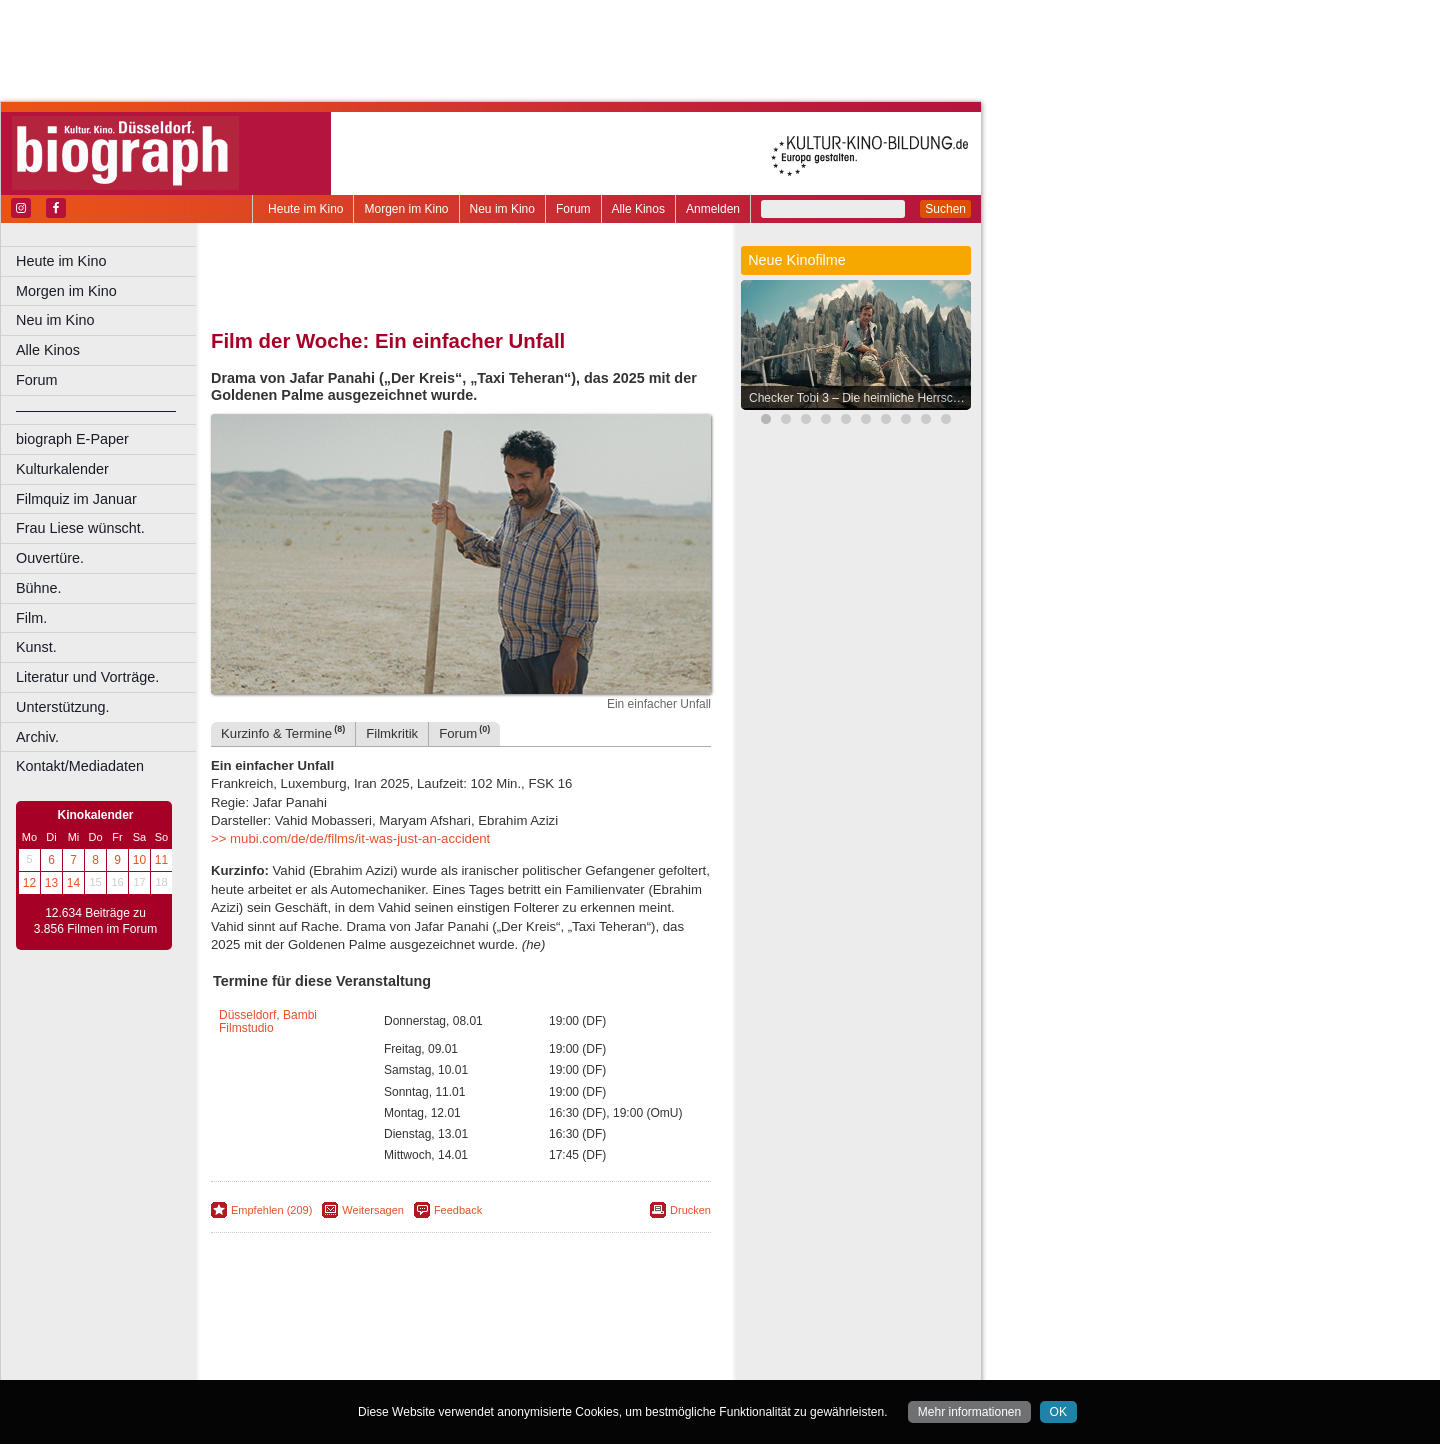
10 (139, 860)
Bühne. (39, 588)
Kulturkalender (62, 469)
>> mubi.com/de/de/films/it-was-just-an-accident (350, 838)
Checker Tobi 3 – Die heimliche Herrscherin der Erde (861, 398)
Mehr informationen (969, 1412)
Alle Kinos (638, 209)
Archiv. (37, 737)
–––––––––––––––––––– (96, 410)
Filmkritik (392, 733)
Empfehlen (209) (271, 1210)
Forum (573, 209)
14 (73, 883)
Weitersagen (373, 1210)
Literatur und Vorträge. (87, 677)
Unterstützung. (63, 707)
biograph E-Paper (72, 439)
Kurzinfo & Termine (283, 732)
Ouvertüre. (50, 558)
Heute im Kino (305, 209)
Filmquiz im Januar (76, 499)
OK (1058, 1412)
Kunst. (36, 647)
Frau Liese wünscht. (80, 528)
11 (161, 860)
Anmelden (713, 209)
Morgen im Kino (406, 209)
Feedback (458, 1210)
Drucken (690, 1210)
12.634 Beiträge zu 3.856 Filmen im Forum (95, 921)
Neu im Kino (502, 209)
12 (29, 883)
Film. (31, 618)
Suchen (945, 209)
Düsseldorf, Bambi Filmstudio (268, 1021)
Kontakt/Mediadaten (80, 766)
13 (51, 883)
